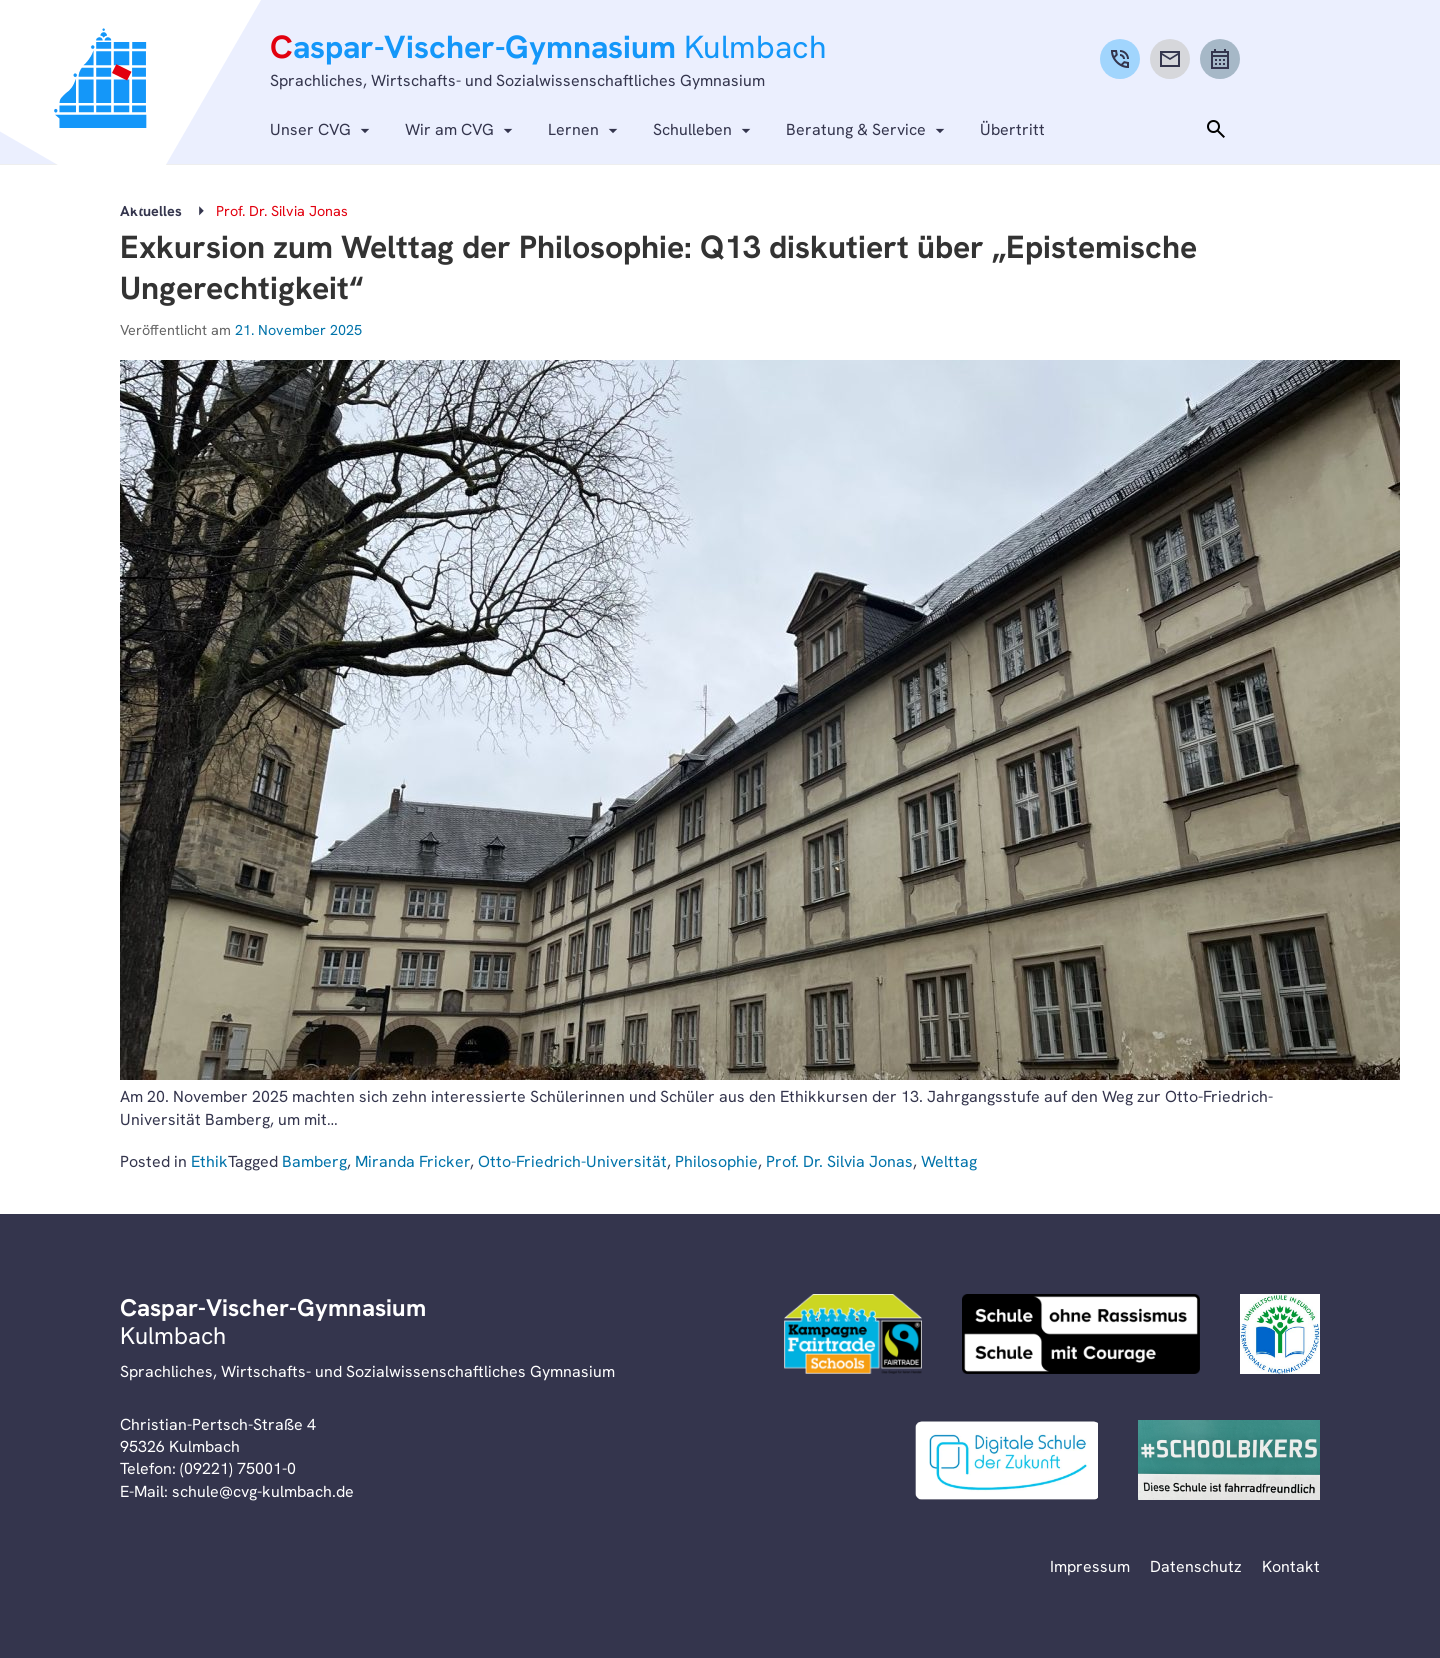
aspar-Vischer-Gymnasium (548, 47)
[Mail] (1170, 59)
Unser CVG (310, 129)
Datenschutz (1196, 1566)
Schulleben (692, 129)
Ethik (209, 1161)
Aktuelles (151, 211)
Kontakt (1291, 1566)
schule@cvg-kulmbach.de (263, 1491)
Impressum (1090, 1566)
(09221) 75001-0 (238, 1468)
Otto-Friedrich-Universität (572, 1161)
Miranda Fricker (412, 1161)
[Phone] (1120, 59)
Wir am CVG (449, 129)
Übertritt (1012, 129)
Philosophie (716, 1161)
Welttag (949, 1161)
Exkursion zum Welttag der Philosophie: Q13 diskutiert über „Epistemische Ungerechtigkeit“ (658, 268)
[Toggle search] (1216, 130)
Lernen (573, 129)
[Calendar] (1220, 59)
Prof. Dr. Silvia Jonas (839, 1161)
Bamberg (314, 1161)
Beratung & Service (856, 129)
